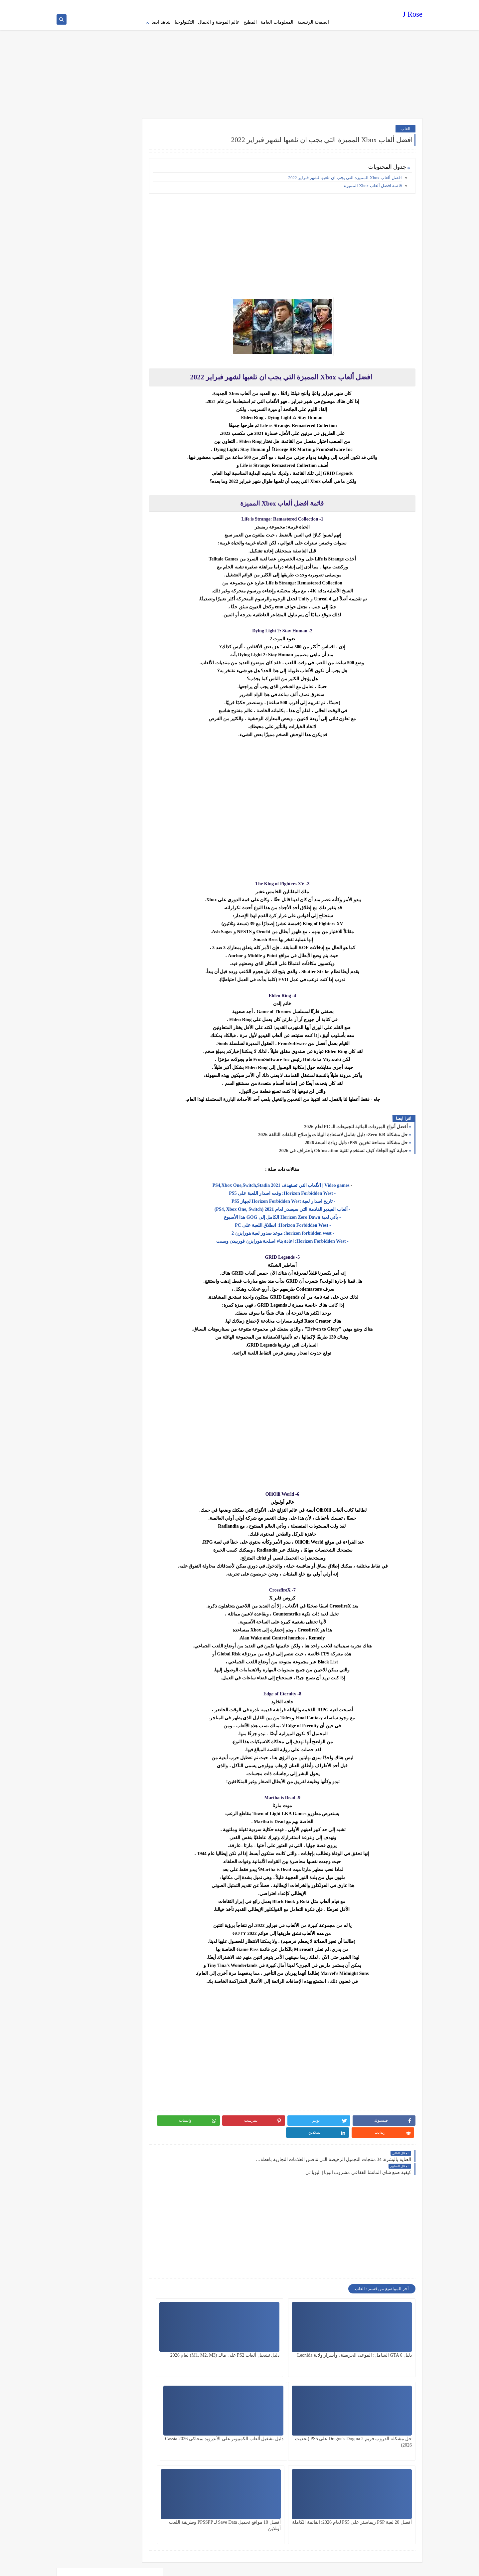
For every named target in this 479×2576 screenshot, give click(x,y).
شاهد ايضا (161, 22)
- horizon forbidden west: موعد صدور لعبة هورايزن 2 (295, 1230)
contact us (247, 5)
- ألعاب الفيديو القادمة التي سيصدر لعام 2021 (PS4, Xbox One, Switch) (295, 1206)
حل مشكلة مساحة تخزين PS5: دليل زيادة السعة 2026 (356, 1139)
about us (266, 5)
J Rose (412, 15)
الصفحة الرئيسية (313, 22)
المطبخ (250, 22)
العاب (405, 125)
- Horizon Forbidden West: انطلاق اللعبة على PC (295, 1222)
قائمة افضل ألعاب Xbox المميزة (372, 182)
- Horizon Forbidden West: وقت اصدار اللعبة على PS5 (295, 1190)
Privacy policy (320, 5)
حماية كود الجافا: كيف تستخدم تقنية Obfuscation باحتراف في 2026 (343, 1147)
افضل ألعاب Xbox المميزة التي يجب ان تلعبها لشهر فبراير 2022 (345, 174)
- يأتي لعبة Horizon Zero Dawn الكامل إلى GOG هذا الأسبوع (295, 1214)
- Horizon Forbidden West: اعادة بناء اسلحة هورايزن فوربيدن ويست (295, 1238)
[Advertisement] (239, 63)
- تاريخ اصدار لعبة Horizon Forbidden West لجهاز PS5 (295, 1198)
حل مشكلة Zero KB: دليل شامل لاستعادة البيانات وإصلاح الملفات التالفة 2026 (333, 1131)
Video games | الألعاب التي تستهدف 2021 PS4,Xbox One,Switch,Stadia (293, 1182)
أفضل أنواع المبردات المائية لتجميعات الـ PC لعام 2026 (356, 1123)
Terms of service (291, 5)
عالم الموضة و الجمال (219, 22)
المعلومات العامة (276, 22)
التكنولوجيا (184, 22)
